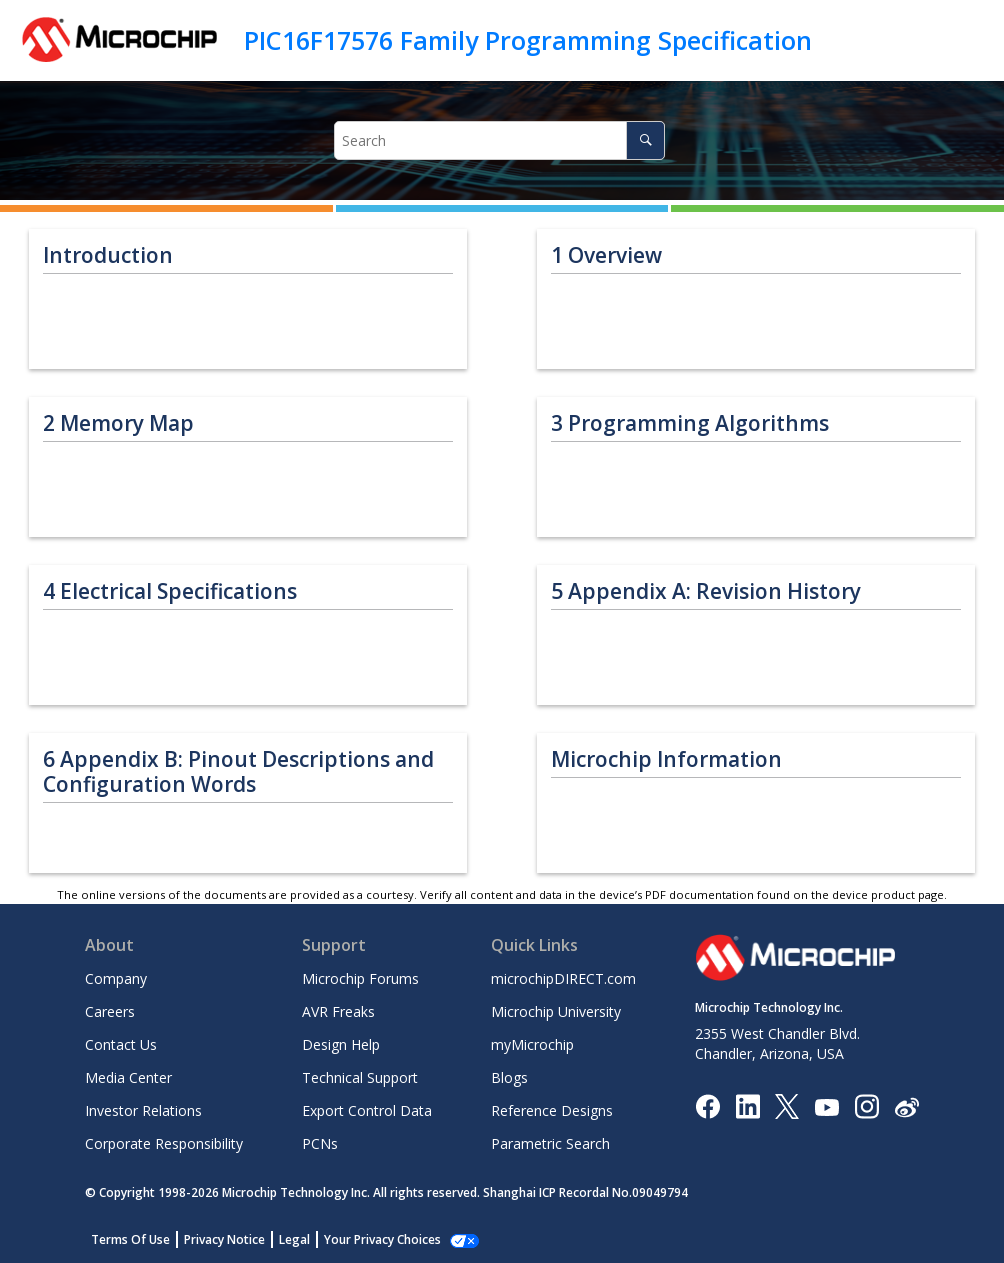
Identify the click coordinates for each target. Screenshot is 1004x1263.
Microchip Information (666, 759)
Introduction (108, 255)
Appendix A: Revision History (706, 591)
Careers (110, 1011)
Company (116, 978)
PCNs (320, 1143)
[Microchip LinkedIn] (747, 1105)
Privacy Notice (224, 1239)
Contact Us (121, 1044)
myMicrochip (532, 1044)
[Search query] (499, 140)
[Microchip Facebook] (707, 1105)
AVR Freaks (338, 1011)
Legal (294, 1239)
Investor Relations (143, 1110)
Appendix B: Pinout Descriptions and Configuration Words (238, 772)
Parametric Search (550, 1143)
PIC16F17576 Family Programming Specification (528, 40)
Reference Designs (552, 1110)
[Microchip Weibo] (906, 1106)
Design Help (341, 1044)
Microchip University (556, 1011)
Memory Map (118, 423)
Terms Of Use (130, 1239)
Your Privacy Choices (382, 1239)
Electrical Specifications (170, 591)
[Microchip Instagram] (866, 1105)
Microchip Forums (360, 978)
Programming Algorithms (690, 423)
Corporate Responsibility (164, 1143)
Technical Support (360, 1077)
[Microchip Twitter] (787, 1105)
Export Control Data (367, 1110)
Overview (606, 255)
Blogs (509, 1077)
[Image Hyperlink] (826, 1106)
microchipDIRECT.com (563, 978)
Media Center (128, 1077)
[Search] (645, 140)
